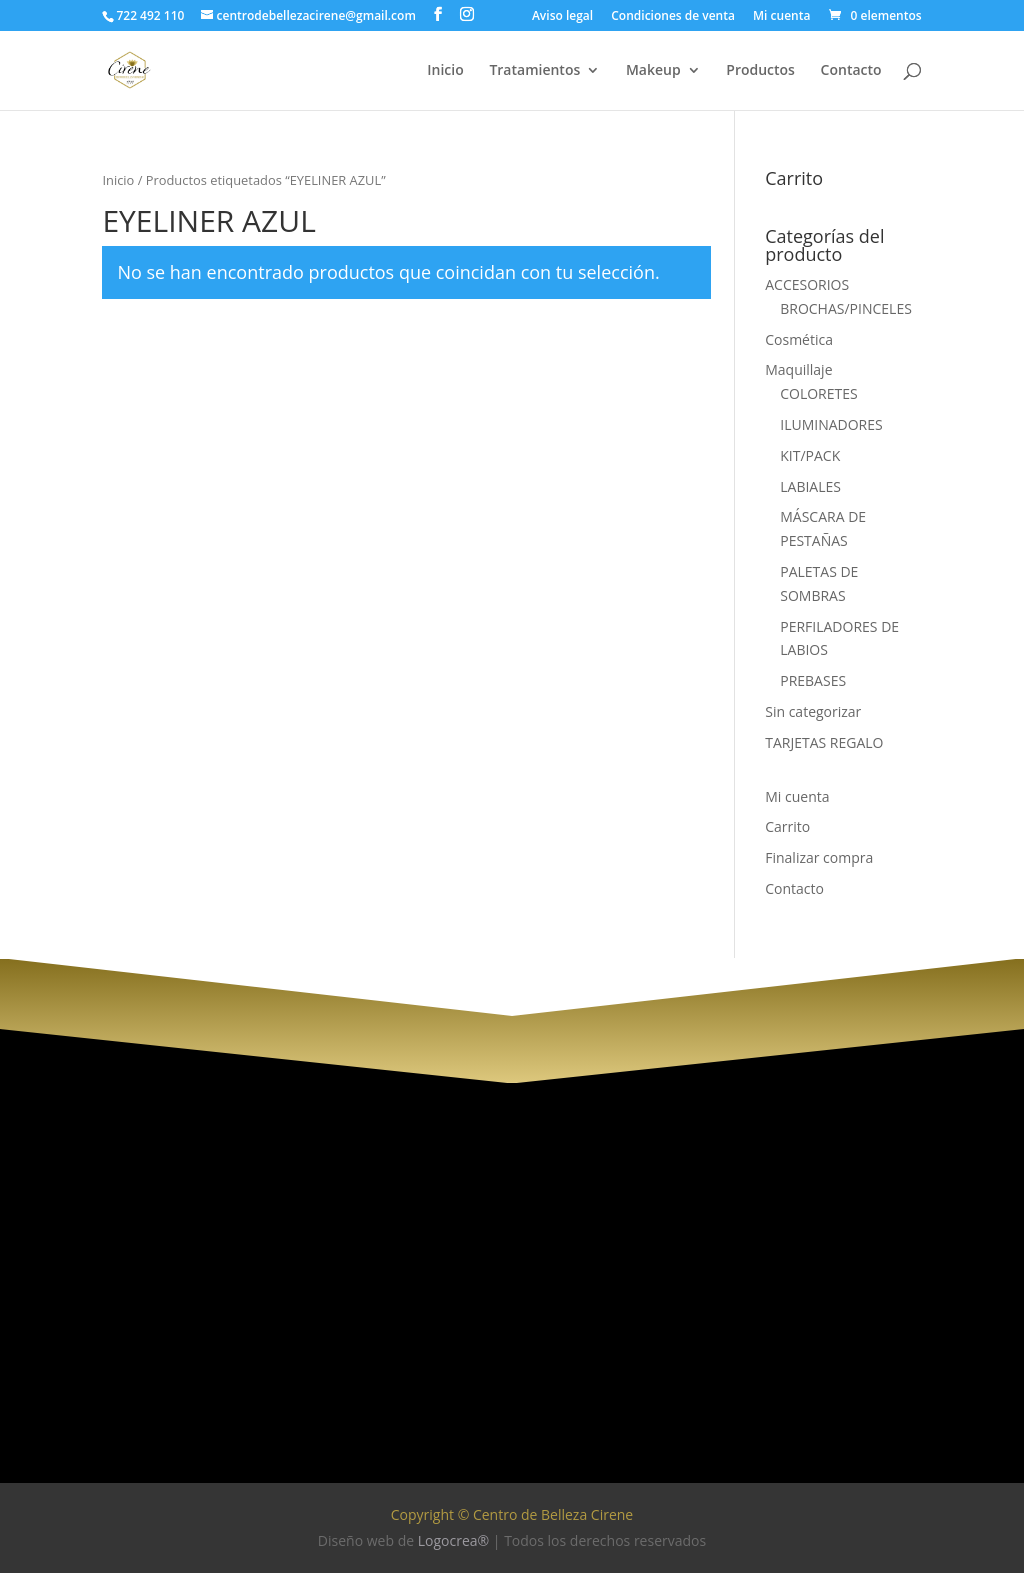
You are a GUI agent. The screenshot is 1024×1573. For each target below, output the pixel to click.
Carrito (787, 826)
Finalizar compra (819, 857)
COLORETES (819, 393)
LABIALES (810, 486)
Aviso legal (562, 17)
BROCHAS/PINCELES (846, 308)
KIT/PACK (810, 455)
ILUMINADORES (831, 424)
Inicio (445, 71)
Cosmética (799, 339)
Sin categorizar (813, 711)
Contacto (851, 71)
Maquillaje (798, 369)
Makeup (653, 71)
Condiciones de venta (673, 17)
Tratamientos (534, 71)
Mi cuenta (781, 17)
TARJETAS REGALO (824, 742)
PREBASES (813, 680)
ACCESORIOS (807, 284)
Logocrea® (453, 1540)
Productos (760, 71)
